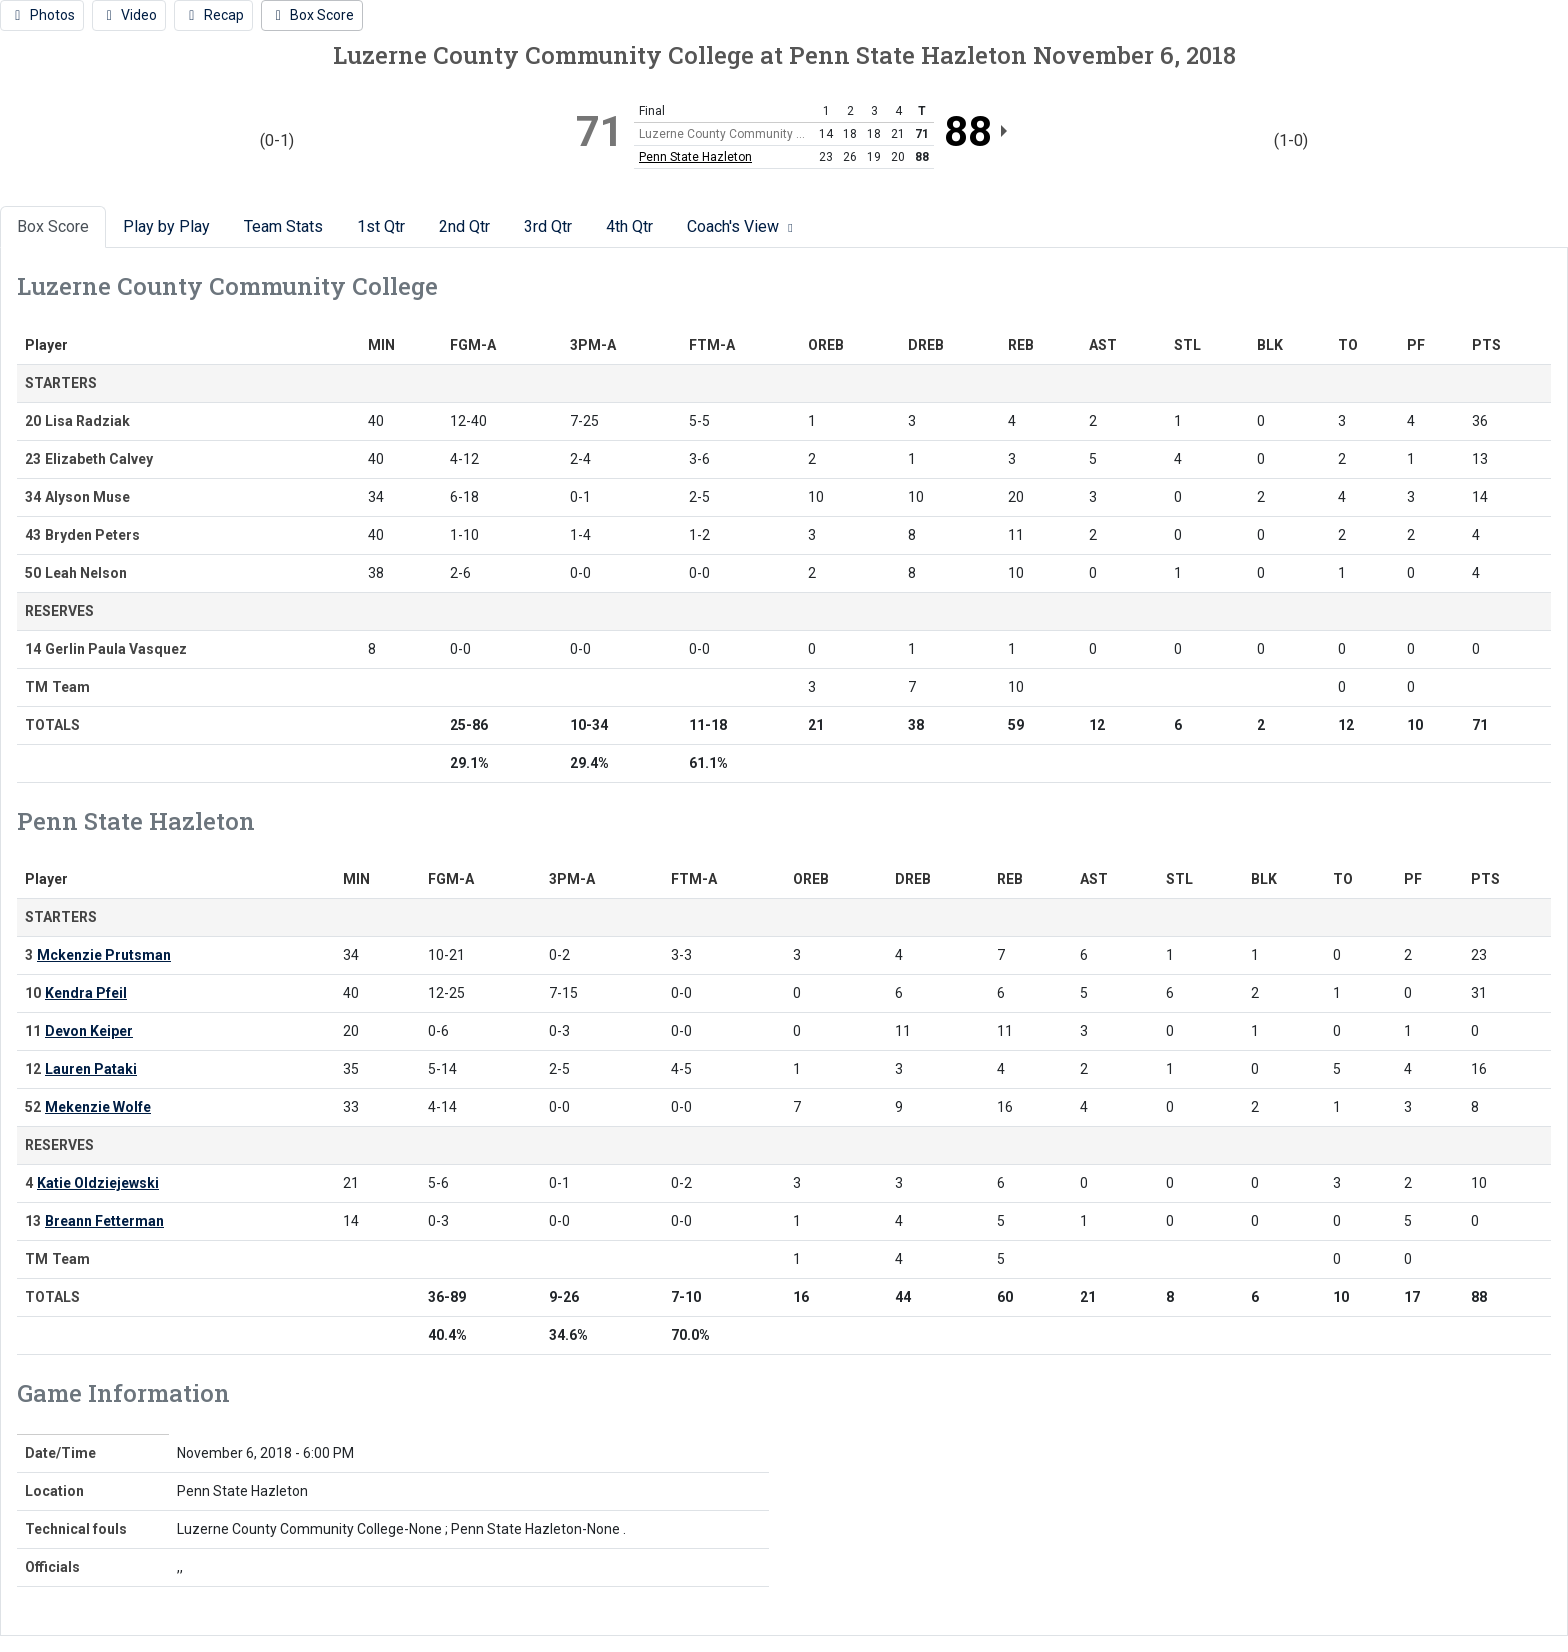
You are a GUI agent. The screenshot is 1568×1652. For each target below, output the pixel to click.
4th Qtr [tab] (629, 226)
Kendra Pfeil (86, 993)
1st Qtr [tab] (381, 226)
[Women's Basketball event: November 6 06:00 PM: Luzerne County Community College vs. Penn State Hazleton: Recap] (213, 15)
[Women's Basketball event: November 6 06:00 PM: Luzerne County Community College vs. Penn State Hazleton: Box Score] (312, 15)
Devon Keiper (89, 1031)
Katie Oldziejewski (98, 1183)
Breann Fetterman (104, 1221)
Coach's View (742, 226)
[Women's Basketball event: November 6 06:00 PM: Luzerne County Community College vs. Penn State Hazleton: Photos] (42, 15)
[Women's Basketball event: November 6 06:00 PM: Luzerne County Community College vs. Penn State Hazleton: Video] (129, 15)
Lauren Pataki (91, 1069)
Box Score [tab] (53, 226)
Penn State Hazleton (695, 157)
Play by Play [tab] (166, 226)
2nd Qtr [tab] (464, 226)
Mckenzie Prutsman (104, 955)
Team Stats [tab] (283, 226)
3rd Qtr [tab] (548, 226)
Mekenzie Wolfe (98, 1107)
